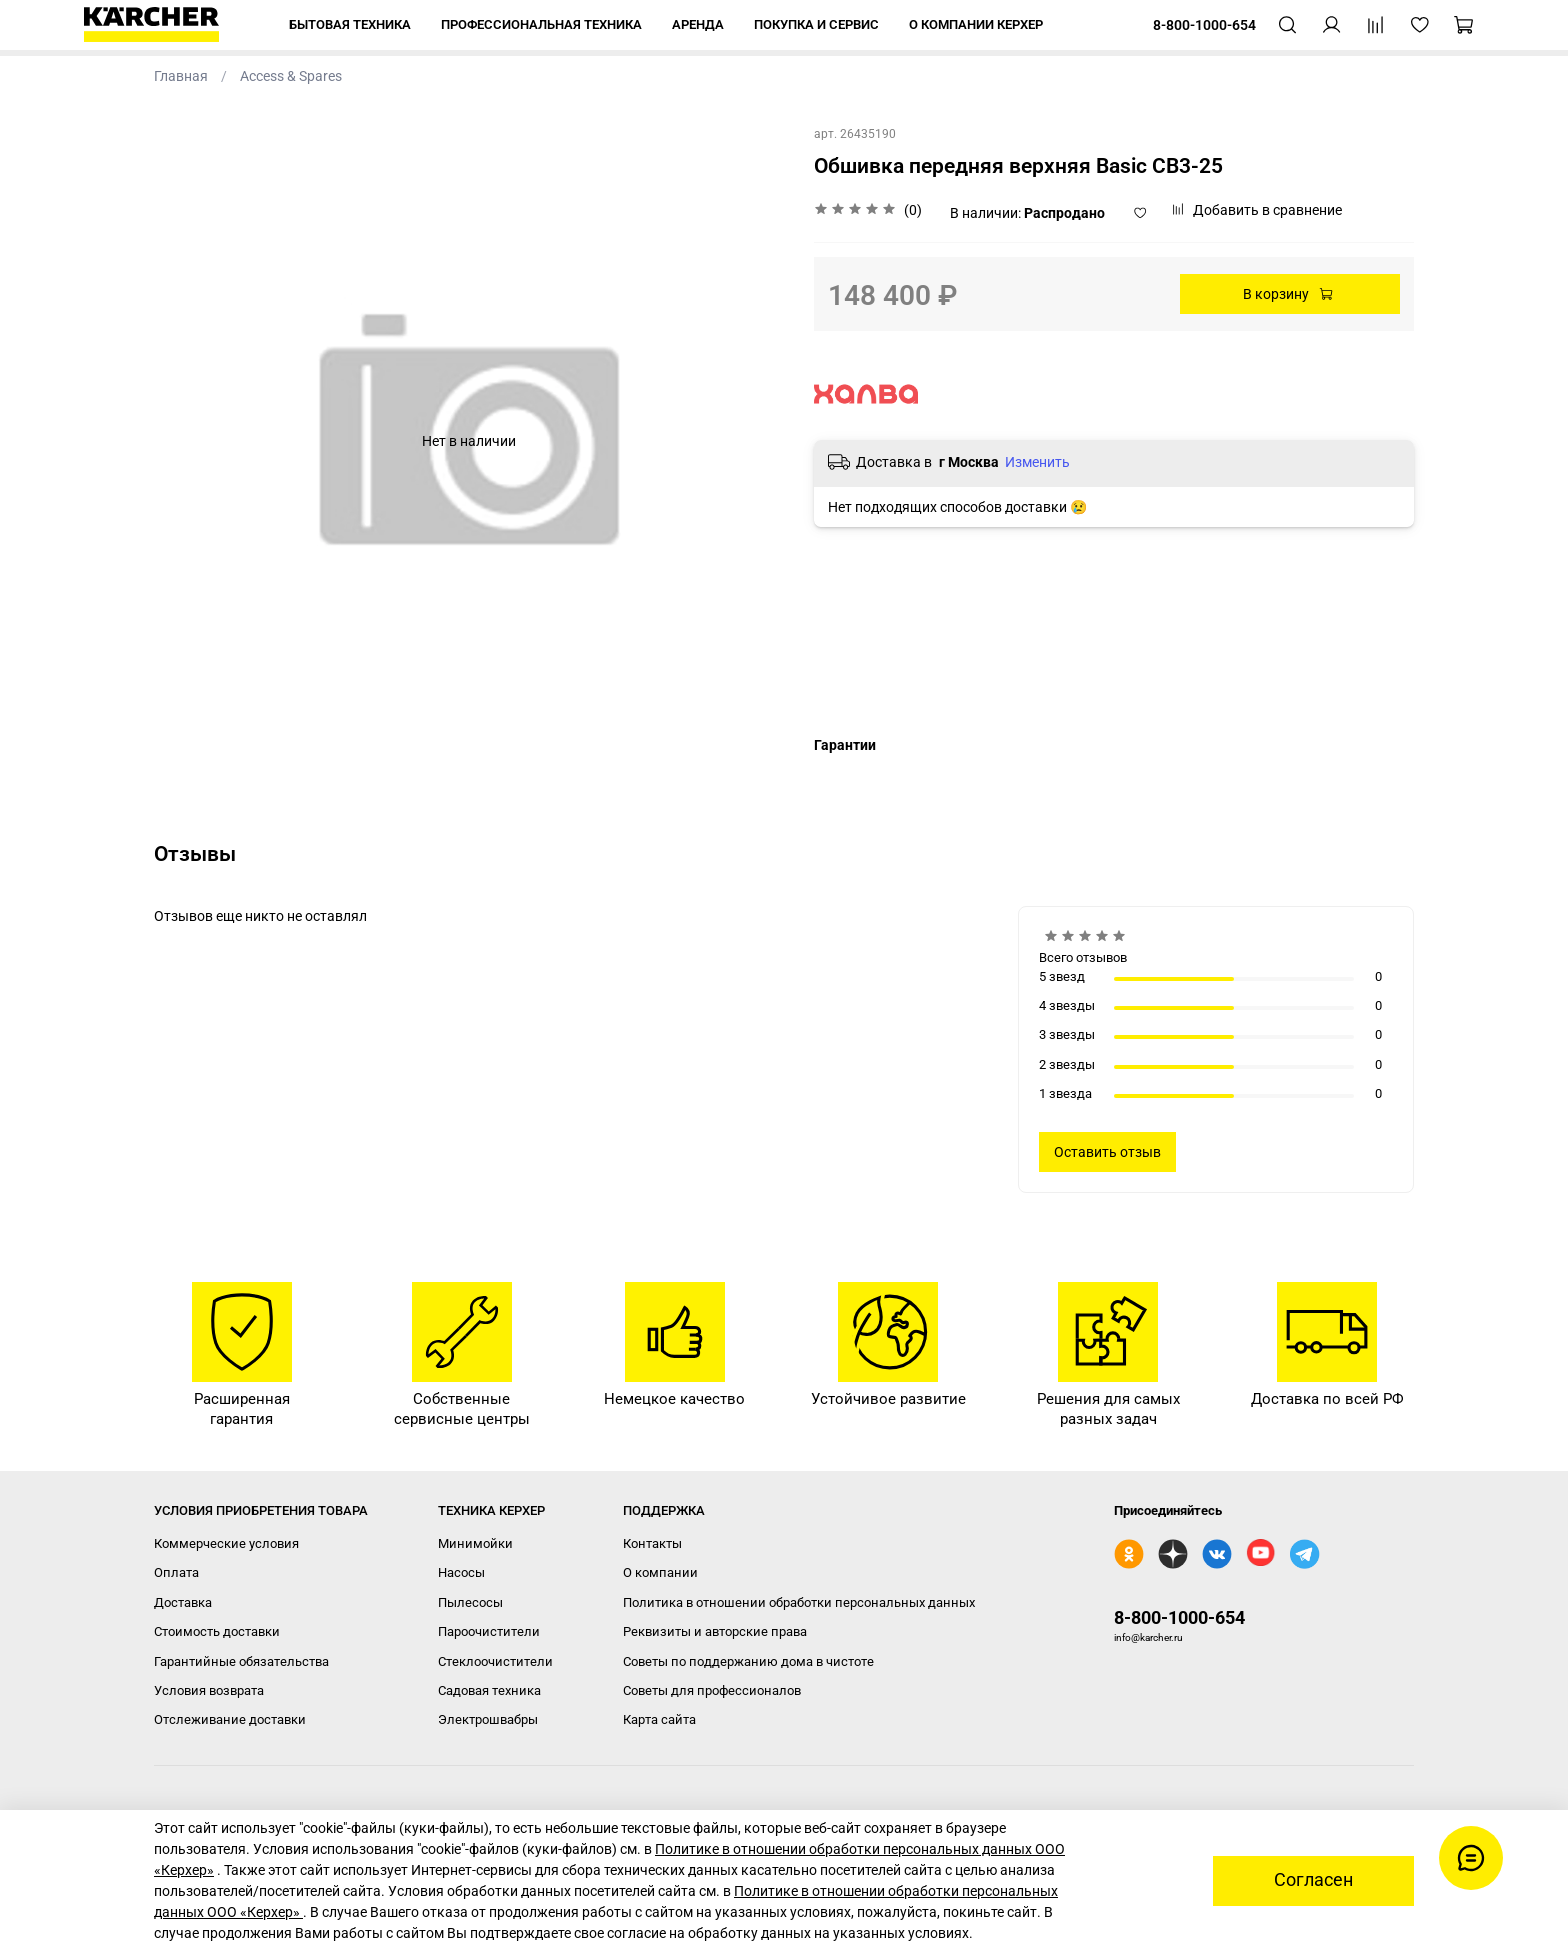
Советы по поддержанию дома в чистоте (748, 1661)
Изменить (1037, 462)
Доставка (183, 1602)
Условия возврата (209, 1690)
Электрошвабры (488, 1719)
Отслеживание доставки (230, 1719)
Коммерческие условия (226, 1543)
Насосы (461, 1572)
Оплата (176, 1572)
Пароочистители (489, 1631)
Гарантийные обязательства (241, 1661)
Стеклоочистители (495, 1661)
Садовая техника (489, 1690)
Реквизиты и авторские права (715, 1631)
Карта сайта (659, 1719)
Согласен (1313, 1880)
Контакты (652, 1543)
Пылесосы (470, 1602)
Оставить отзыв (1107, 1152)
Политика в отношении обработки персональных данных (799, 1602)
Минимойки (475, 1543)
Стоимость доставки (217, 1631)
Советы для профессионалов (712, 1690)
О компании (660, 1572)
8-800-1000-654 (1179, 1617)
